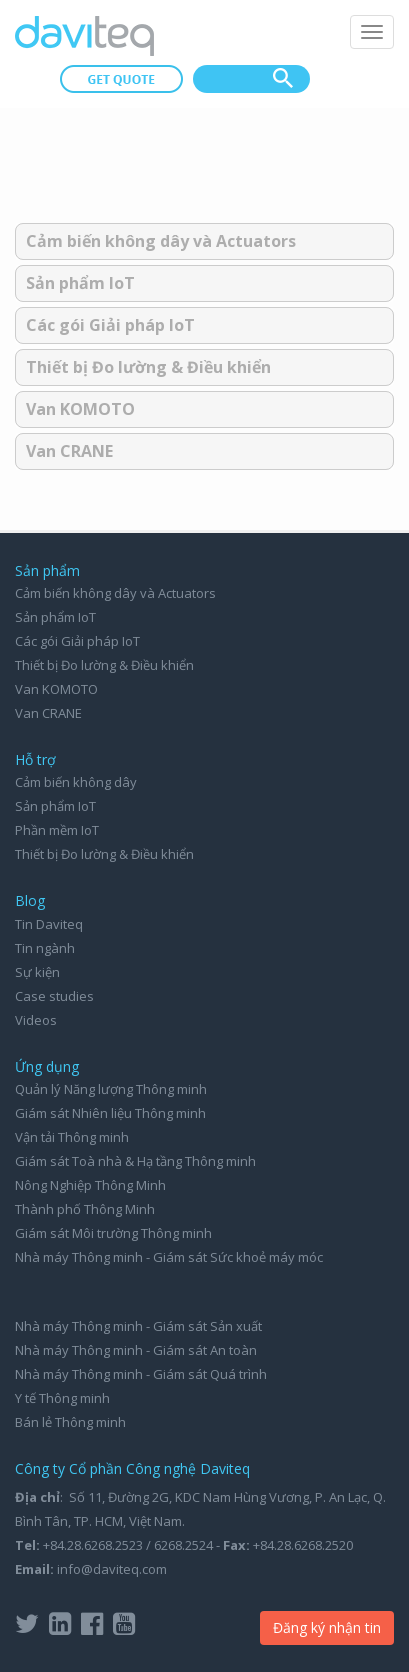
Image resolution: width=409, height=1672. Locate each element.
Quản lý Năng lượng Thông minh (111, 1089)
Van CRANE (69, 451)
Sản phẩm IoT (80, 283)
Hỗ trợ (35, 759)
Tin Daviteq (49, 924)
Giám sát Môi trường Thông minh (113, 1233)
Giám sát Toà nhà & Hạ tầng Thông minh (135, 1161)
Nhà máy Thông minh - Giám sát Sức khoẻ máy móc (169, 1257)
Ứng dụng (47, 1066)
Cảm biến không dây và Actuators (161, 241)
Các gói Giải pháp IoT (110, 325)
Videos (36, 1020)
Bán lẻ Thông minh (70, 1422)
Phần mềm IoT (57, 830)
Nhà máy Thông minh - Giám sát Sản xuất (138, 1326)
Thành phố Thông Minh (85, 1209)
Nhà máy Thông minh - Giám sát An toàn (136, 1350)
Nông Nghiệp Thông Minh (90, 1185)
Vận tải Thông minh (72, 1137)
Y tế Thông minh (62, 1398)
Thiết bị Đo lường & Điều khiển (148, 367)
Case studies (54, 996)
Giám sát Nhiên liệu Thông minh (110, 1113)
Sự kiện (37, 972)
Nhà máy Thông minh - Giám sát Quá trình (141, 1374)
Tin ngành (45, 948)
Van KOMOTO (80, 409)
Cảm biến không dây (76, 782)
